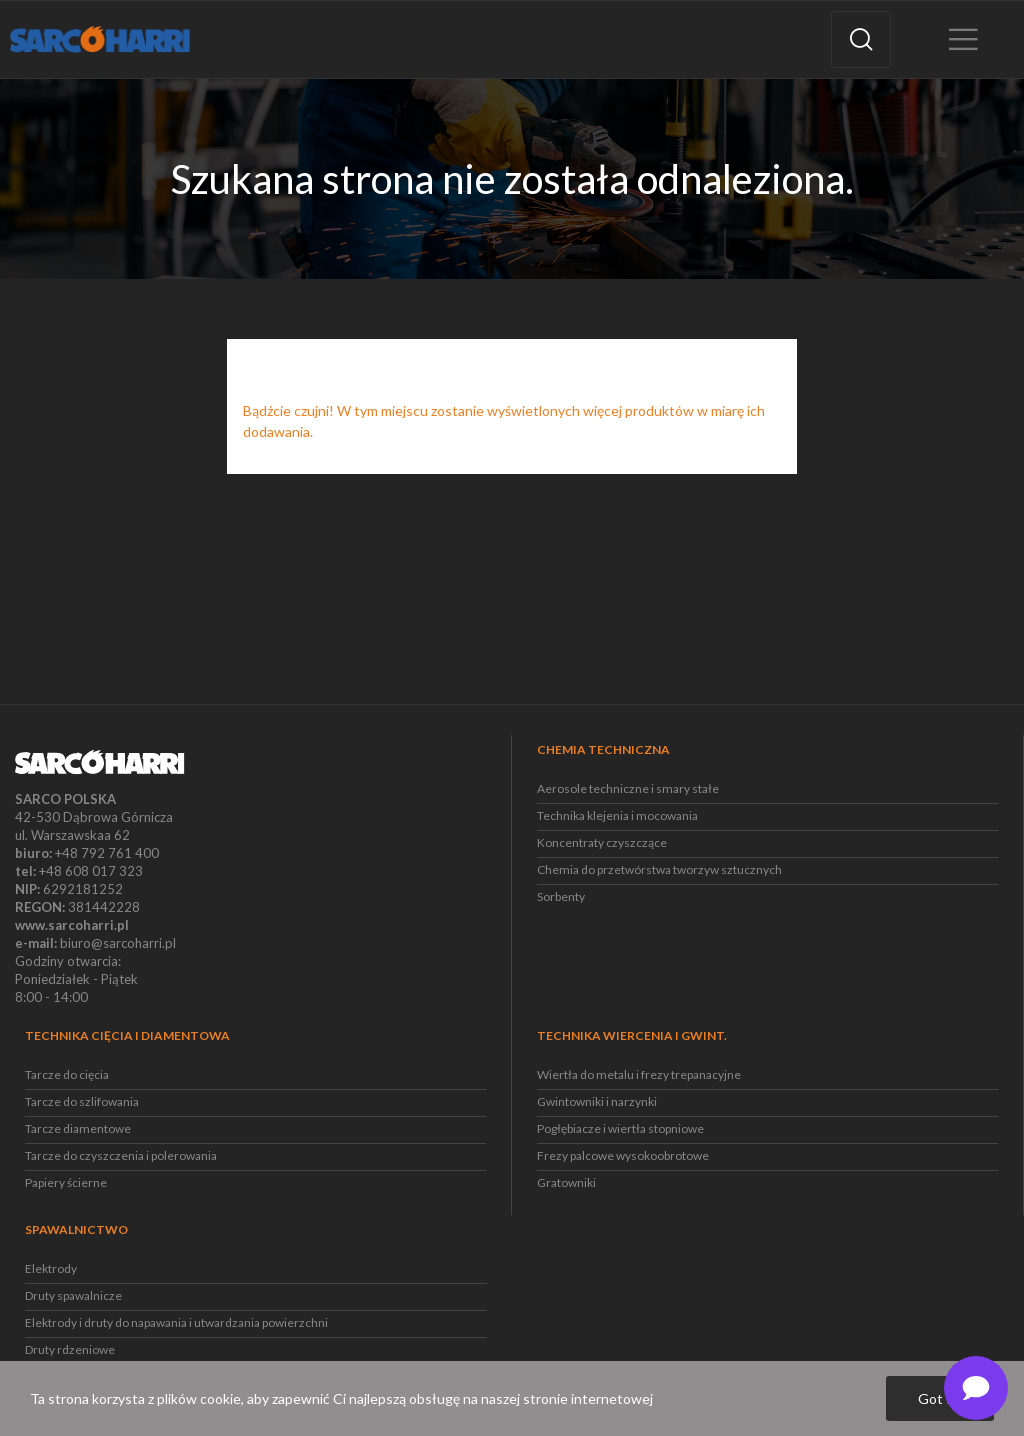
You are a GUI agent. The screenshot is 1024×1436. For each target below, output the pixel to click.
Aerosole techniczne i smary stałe (628, 788)
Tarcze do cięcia (67, 1074)
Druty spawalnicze (73, 1295)
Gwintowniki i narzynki (597, 1101)
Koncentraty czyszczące (602, 842)
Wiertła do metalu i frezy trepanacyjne (639, 1074)
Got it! (940, 1398)
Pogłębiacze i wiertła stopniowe (620, 1128)
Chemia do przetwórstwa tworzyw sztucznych (659, 869)
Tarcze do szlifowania (82, 1101)
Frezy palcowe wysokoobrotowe (623, 1155)
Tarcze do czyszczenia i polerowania (121, 1155)
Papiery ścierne (66, 1182)
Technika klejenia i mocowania (617, 815)
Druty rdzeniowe (70, 1349)
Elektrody (51, 1268)
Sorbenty (561, 896)
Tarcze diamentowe (78, 1128)
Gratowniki (566, 1182)
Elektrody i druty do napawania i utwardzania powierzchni (176, 1322)
